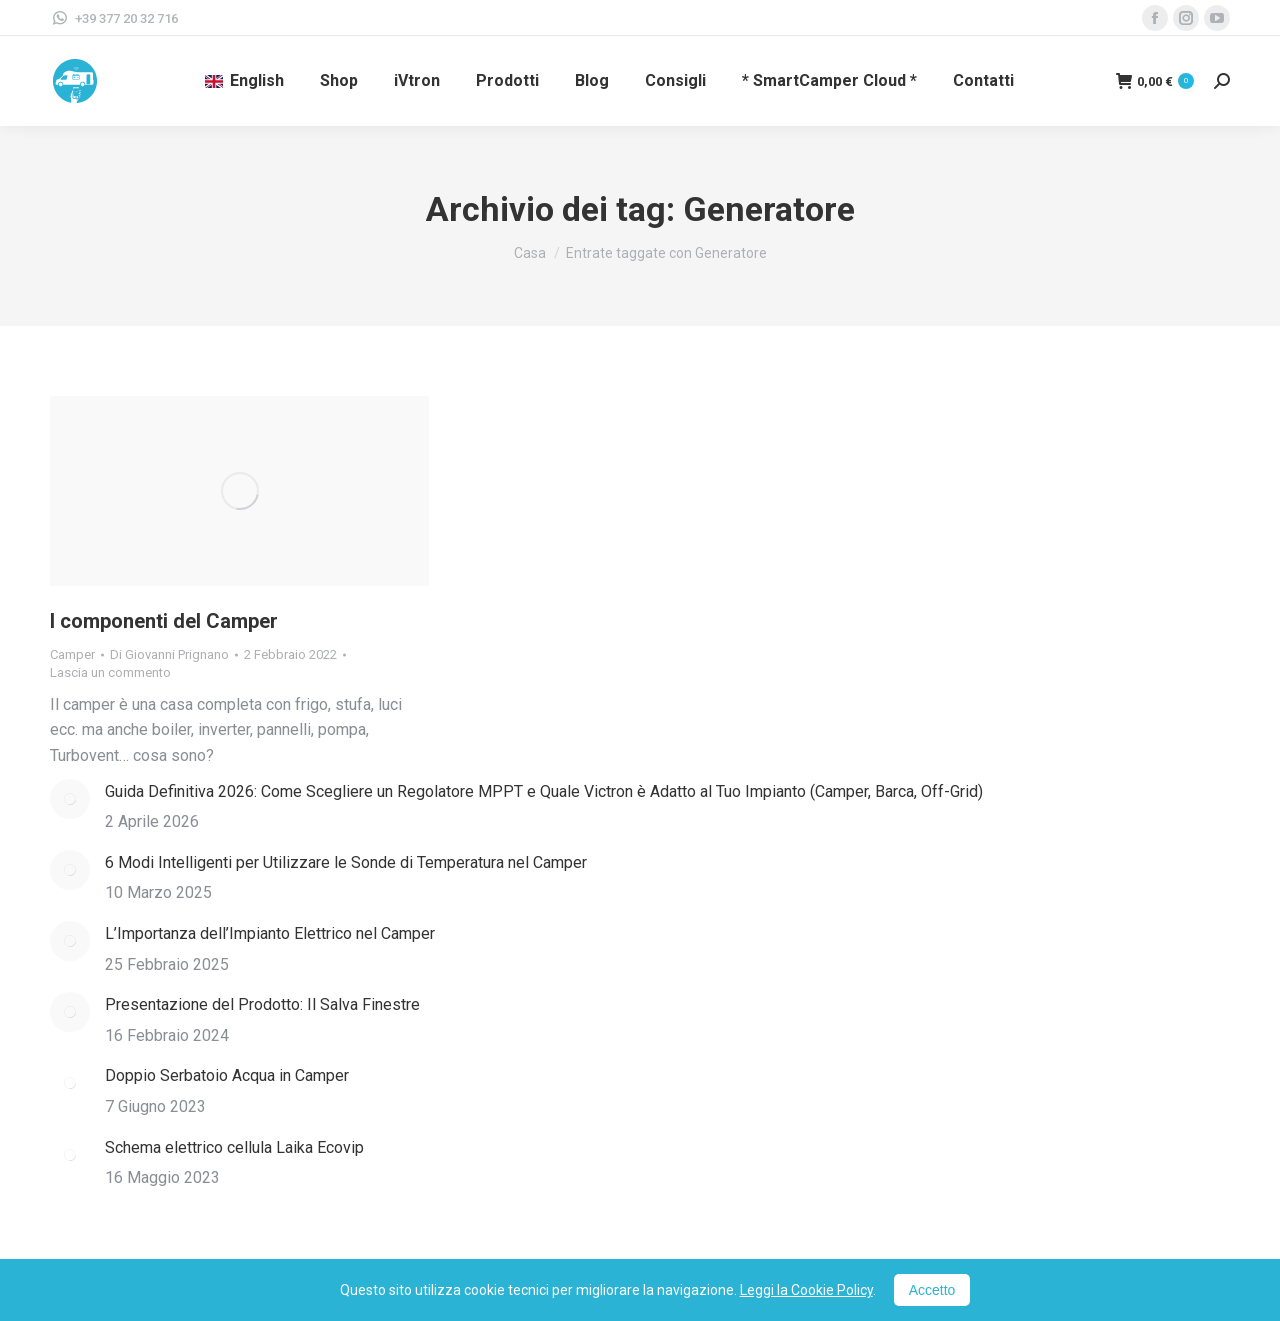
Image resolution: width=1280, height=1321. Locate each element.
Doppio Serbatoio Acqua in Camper (227, 1075)
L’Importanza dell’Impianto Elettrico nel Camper (270, 933)
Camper (72, 654)
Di (169, 654)
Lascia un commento (110, 672)
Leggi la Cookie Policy (806, 1290)
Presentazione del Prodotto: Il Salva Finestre (262, 1004)
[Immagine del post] (70, 799)
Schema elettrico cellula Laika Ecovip (234, 1147)
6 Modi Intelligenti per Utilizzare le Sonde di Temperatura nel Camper (346, 862)
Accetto (932, 1290)
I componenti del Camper (164, 621)
